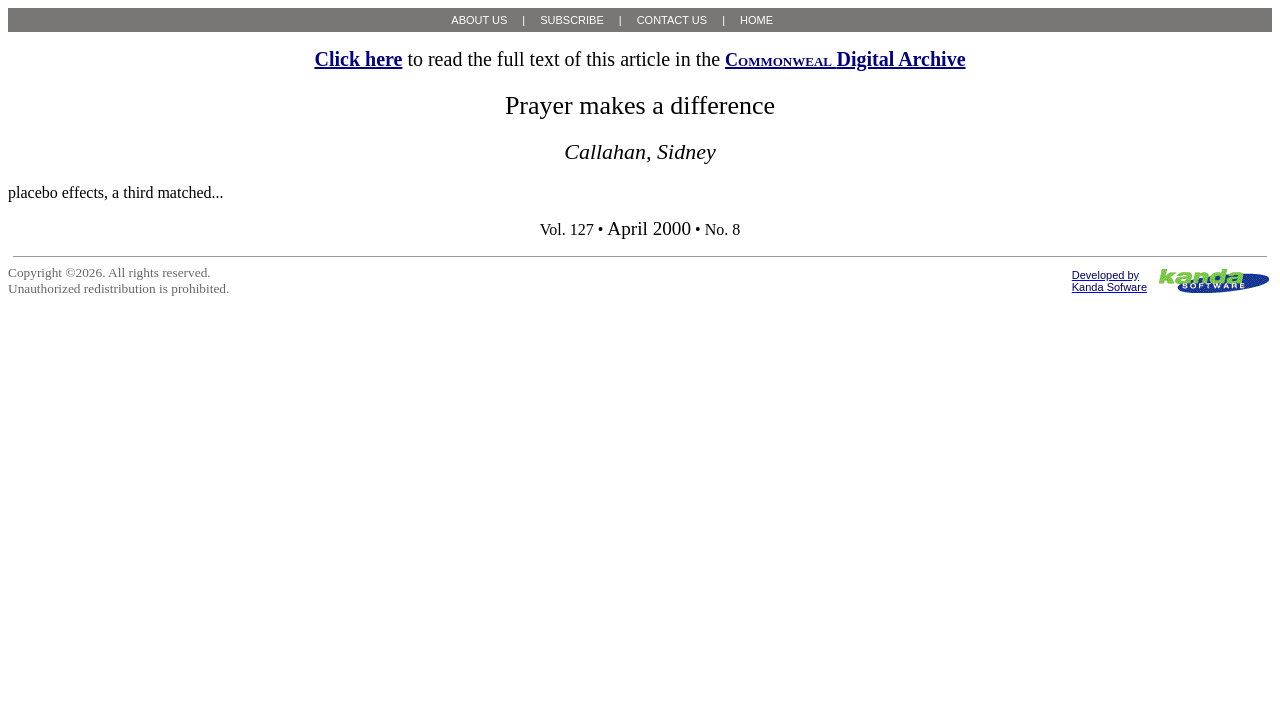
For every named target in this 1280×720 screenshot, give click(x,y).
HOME (756, 20)
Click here (358, 59)
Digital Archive (845, 59)
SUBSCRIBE (572, 20)
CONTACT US (672, 20)
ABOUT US (479, 20)
